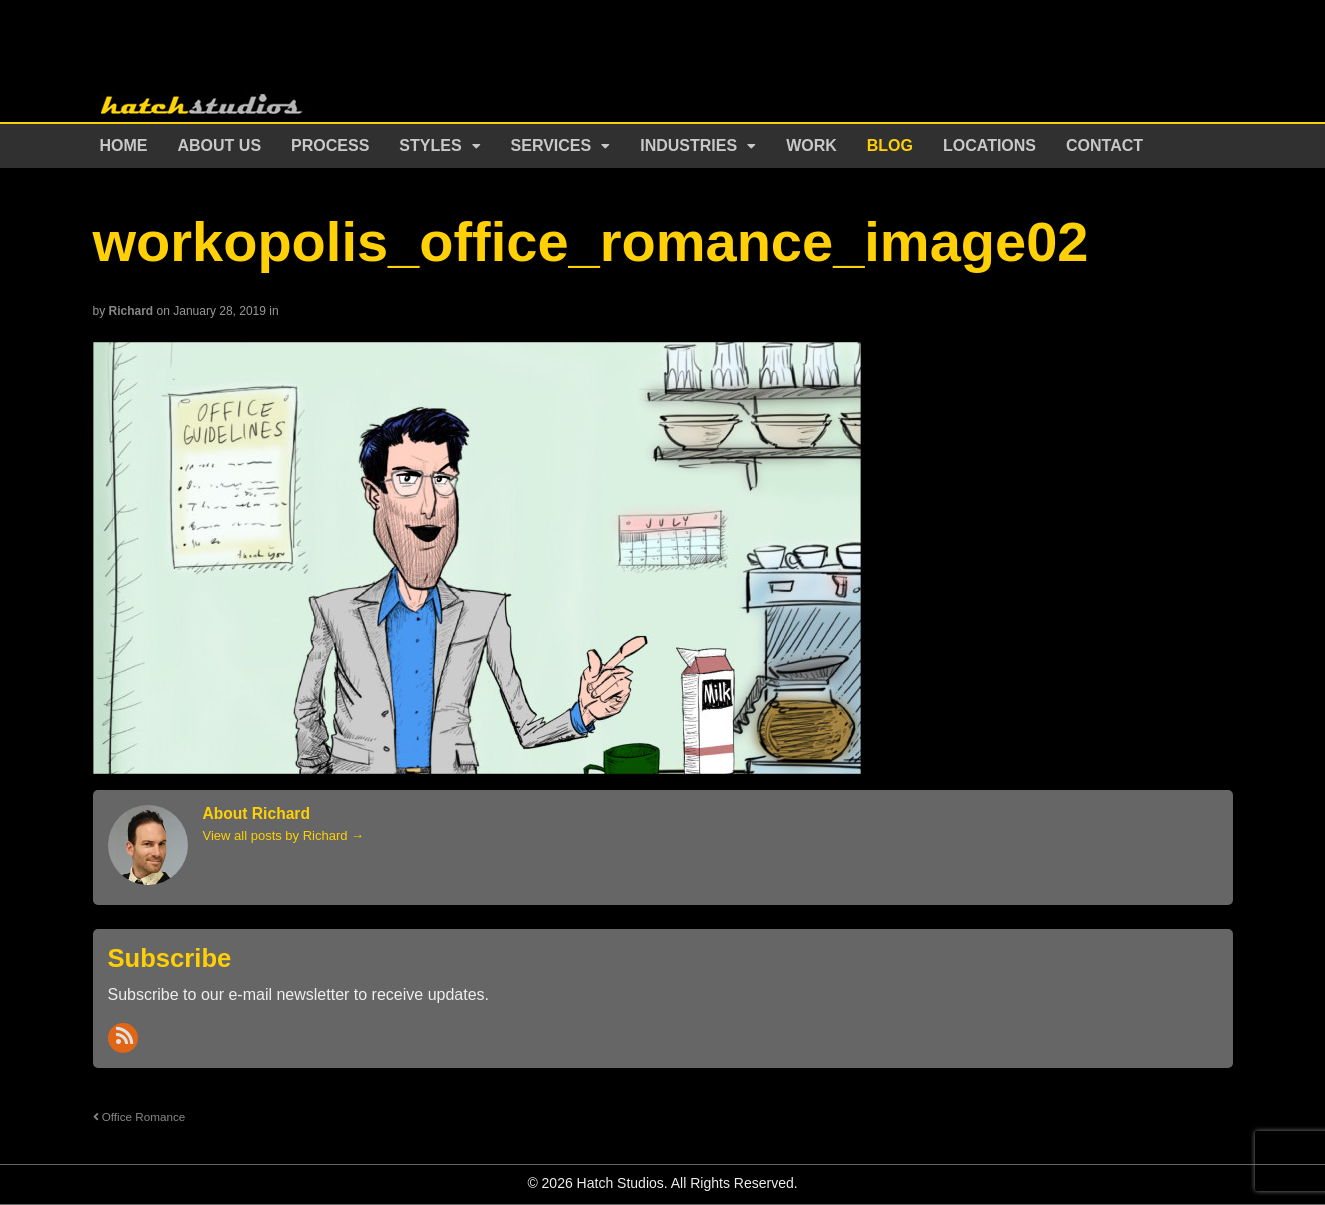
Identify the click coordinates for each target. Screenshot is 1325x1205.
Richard (131, 311)
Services (551, 145)
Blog (890, 145)
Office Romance (139, 1116)
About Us (220, 145)
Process (330, 145)
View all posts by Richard (284, 835)
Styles (430, 145)
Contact (1104, 145)
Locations (989, 145)
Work (811, 145)
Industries (688, 145)
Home (124, 145)
